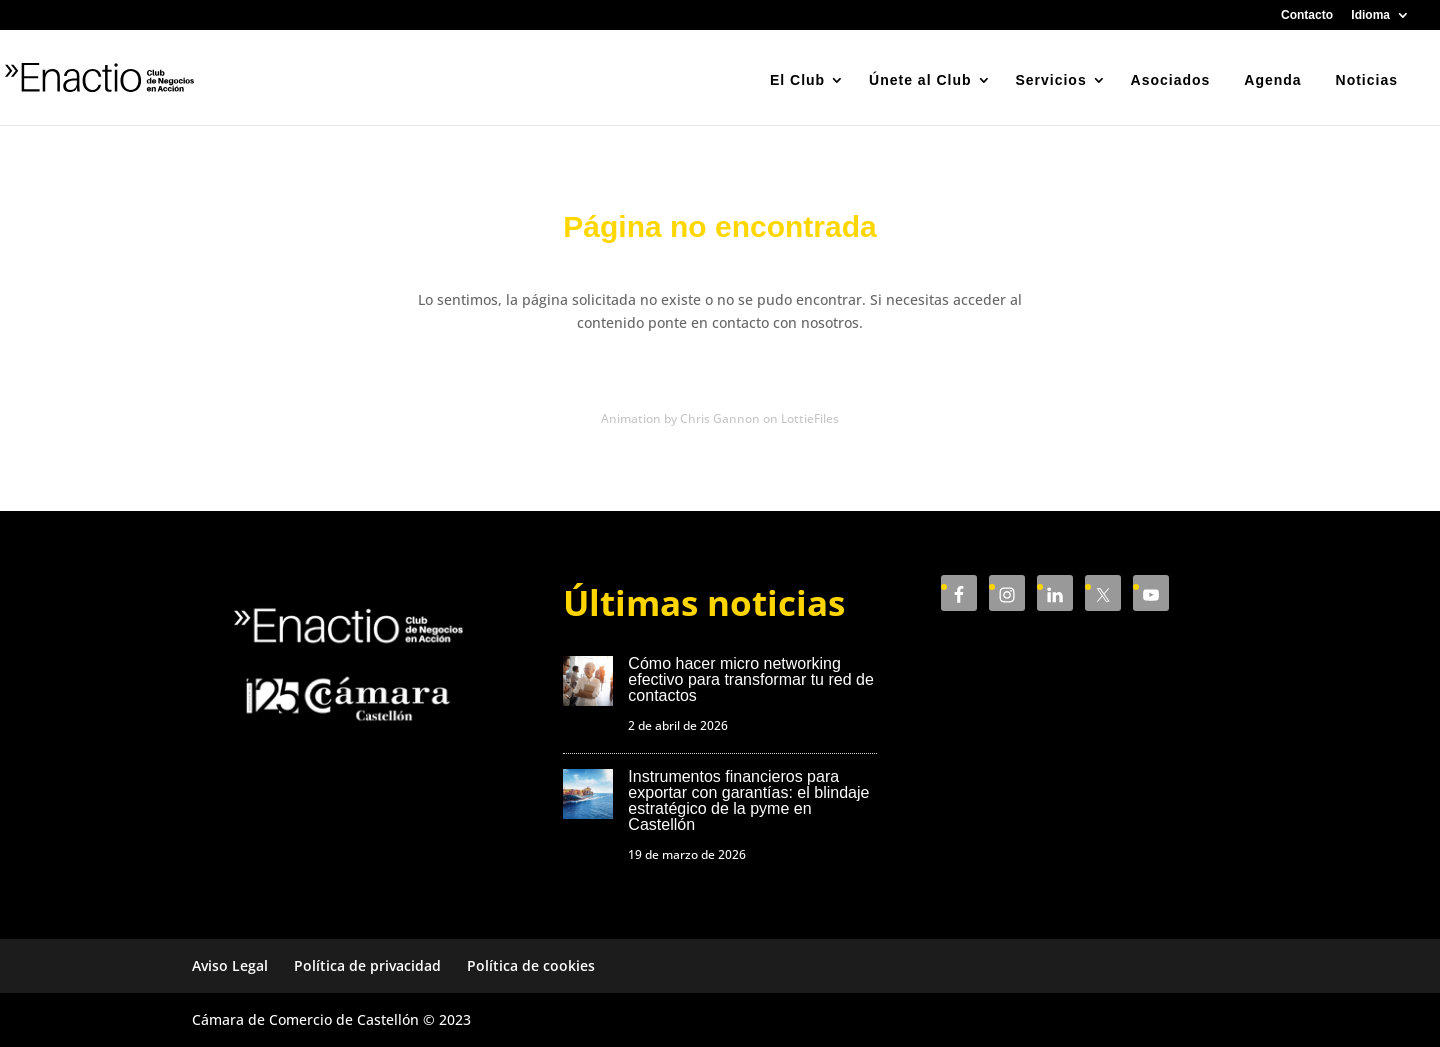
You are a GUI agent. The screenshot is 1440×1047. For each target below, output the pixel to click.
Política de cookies (531, 965)
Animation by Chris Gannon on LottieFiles (720, 418)
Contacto (1307, 15)
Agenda (1272, 80)
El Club (797, 80)
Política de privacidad (367, 965)
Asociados (1171, 80)
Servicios (1050, 80)
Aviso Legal (230, 965)
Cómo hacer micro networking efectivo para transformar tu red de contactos (750, 679)
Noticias (1367, 80)
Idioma (1370, 15)
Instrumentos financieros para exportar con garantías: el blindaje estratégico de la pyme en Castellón (748, 800)
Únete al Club (920, 80)
